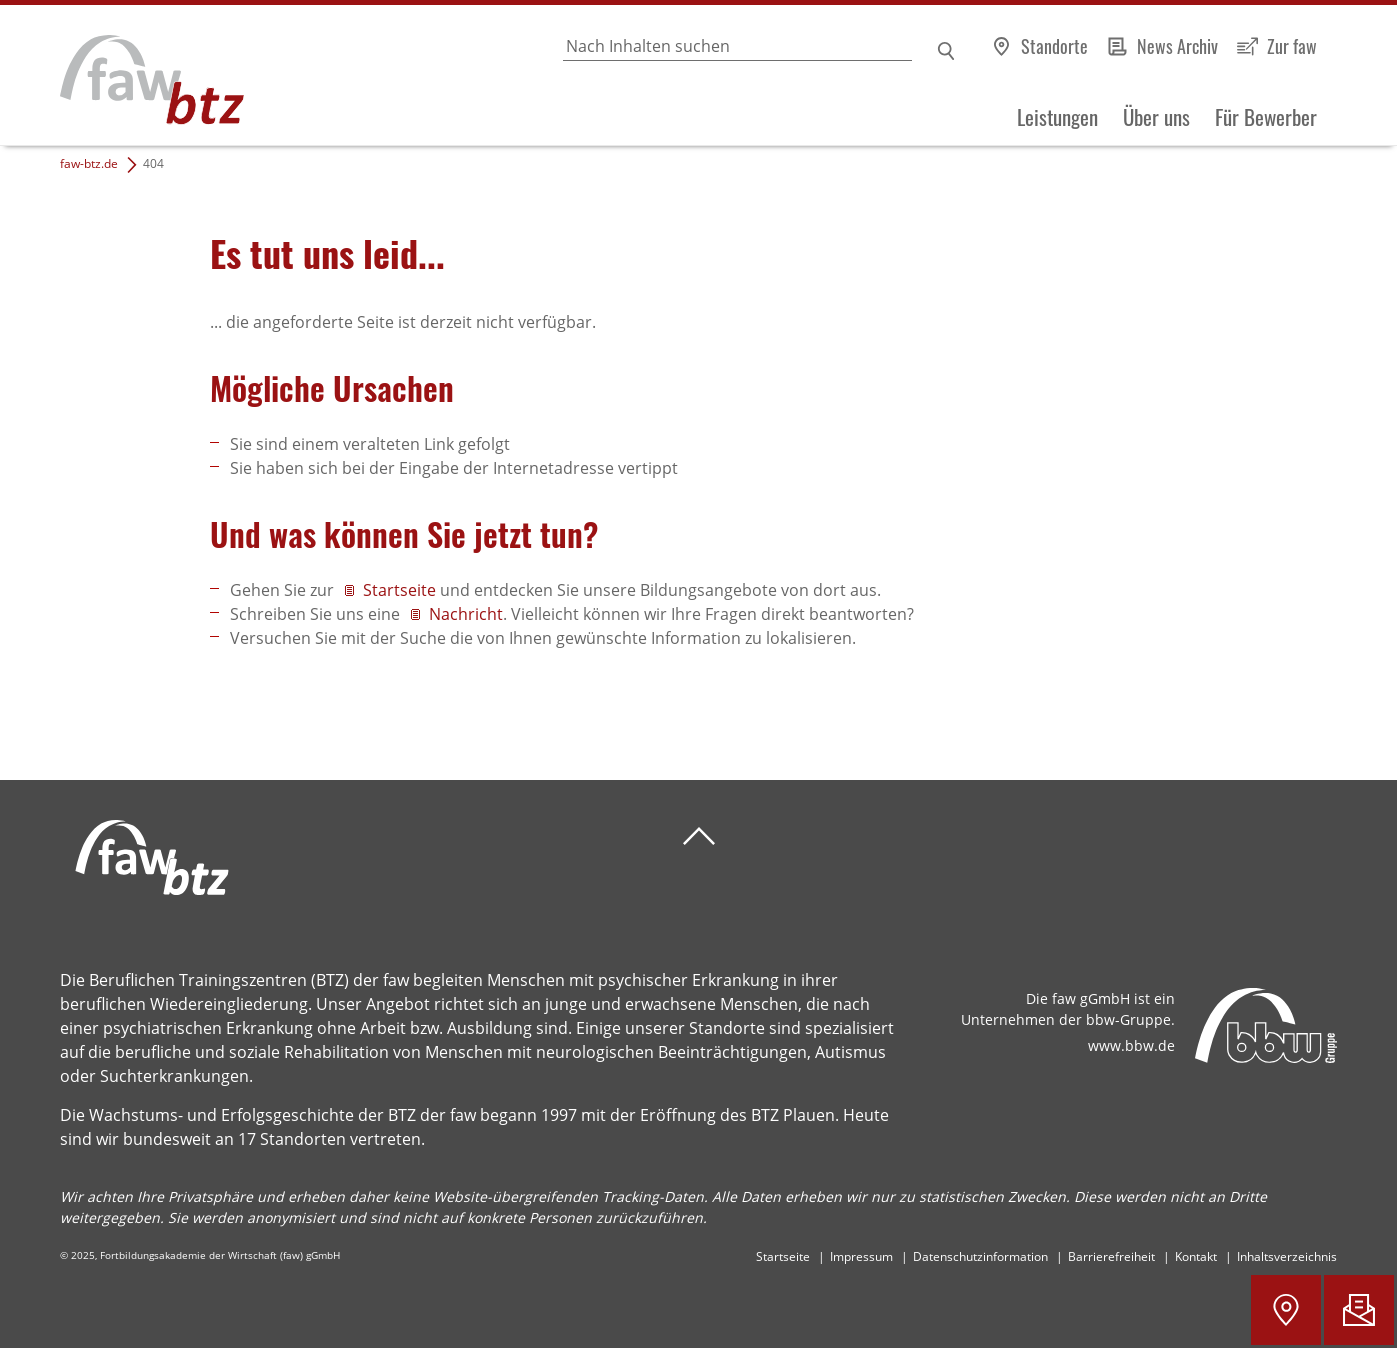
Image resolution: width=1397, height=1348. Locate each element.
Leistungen (1057, 117)
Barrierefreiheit (1111, 1256)
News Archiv (1177, 46)
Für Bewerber (1266, 117)
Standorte (1054, 46)
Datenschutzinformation (980, 1256)
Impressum (861, 1256)
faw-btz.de (89, 163)
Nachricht (466, 614)
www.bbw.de (1131, 1045)
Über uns (1156, 117)
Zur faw (1292, 46)
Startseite (401, 590)
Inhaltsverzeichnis (1287, 1256)
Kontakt (1196, 1256)
